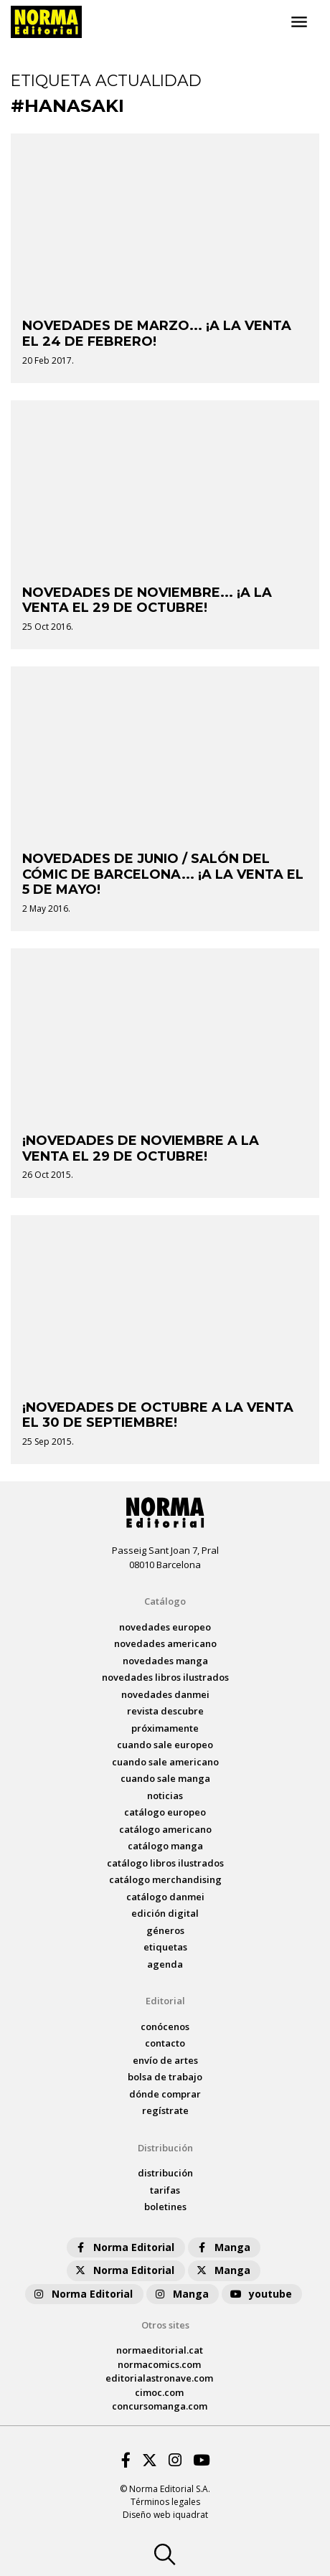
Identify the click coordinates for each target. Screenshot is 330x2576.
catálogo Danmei (165, 1896)
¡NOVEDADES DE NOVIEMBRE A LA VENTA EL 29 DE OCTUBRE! (140, 1148)
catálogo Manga (165, 1845)
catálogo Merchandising (165, 1879)
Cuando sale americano (165, 1761)
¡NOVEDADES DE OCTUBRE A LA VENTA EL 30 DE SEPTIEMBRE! (157, 1415)
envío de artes (165, 2060)
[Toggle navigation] (299, 22)
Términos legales (165, 2502)
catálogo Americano (165, 1829)
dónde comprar (165, 2093)
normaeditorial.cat (159, 2350)
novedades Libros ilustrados (165, 1677)
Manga (222, 2247)
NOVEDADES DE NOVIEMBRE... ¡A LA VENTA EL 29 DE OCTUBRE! (147, 600)
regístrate (165, 2110)
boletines (165, 2206)
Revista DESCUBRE (165, 1710)
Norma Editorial (123, 2247)
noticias (165, 1795)
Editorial (165, 2000)
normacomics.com (159, 2364)
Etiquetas (165, 1946)
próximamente (165, 1728)
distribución (165, 2172)
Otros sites (165, 2324)
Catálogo (165, 1601)
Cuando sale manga (165, 1778)
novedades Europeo (165, 1626)
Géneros (165, 1930)
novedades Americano (165, 1643)
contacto (165, 2043)
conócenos (165, 2026)
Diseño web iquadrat (165, 2515)
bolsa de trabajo (165, 2076)
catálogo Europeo (165, 1812)
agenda (165, 1964)
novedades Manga (165, 1660)
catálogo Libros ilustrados (165, 1862)
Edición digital (165, 1913)
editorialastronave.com (159, 2378)
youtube (260, 2294)
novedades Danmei (165, 1694)
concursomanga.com (159, 2406)
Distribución (165, 2147)
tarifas (165, 2190)
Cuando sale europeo (165, 1744)
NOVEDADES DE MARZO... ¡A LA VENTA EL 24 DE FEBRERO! (156, 333)
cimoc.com (159, 2392)
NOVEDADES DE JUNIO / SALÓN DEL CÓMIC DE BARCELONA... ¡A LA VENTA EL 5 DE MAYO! (162, 874)
